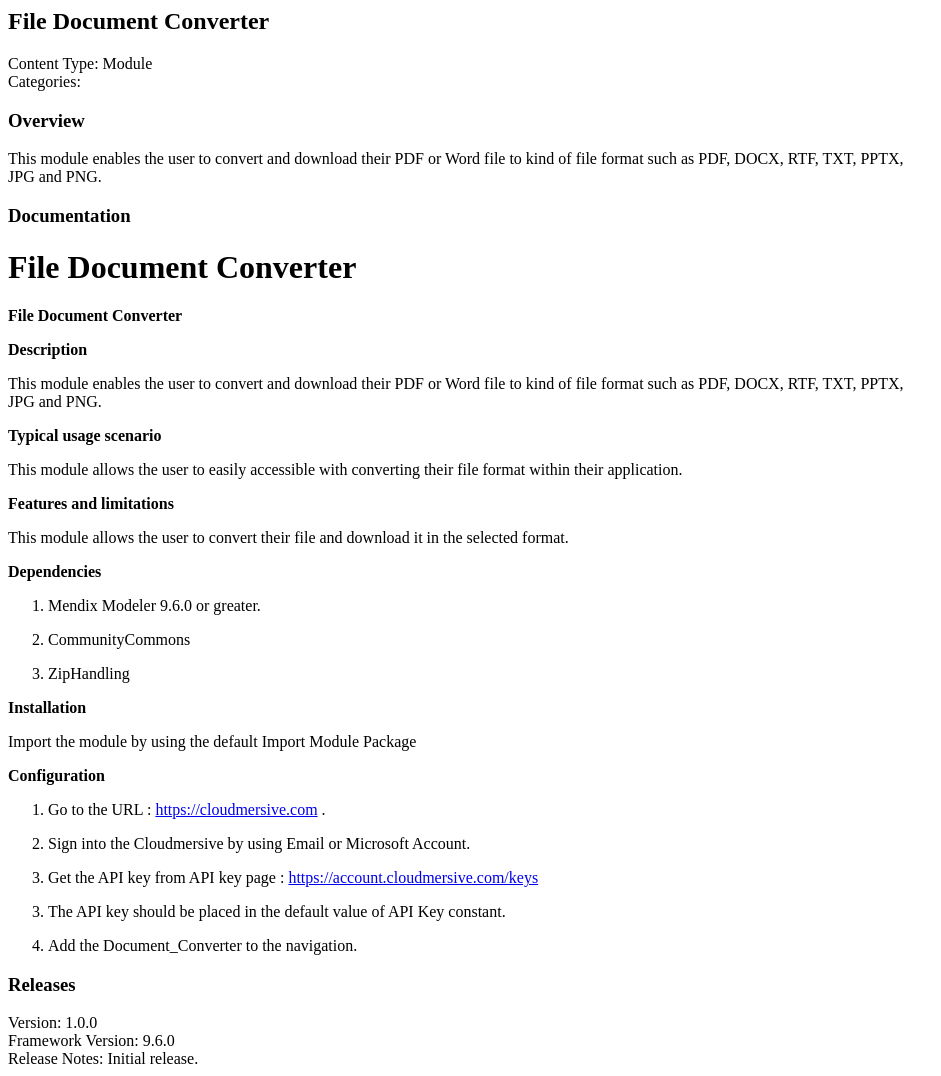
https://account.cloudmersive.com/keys (413, 877)
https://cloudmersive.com (236, 809)
